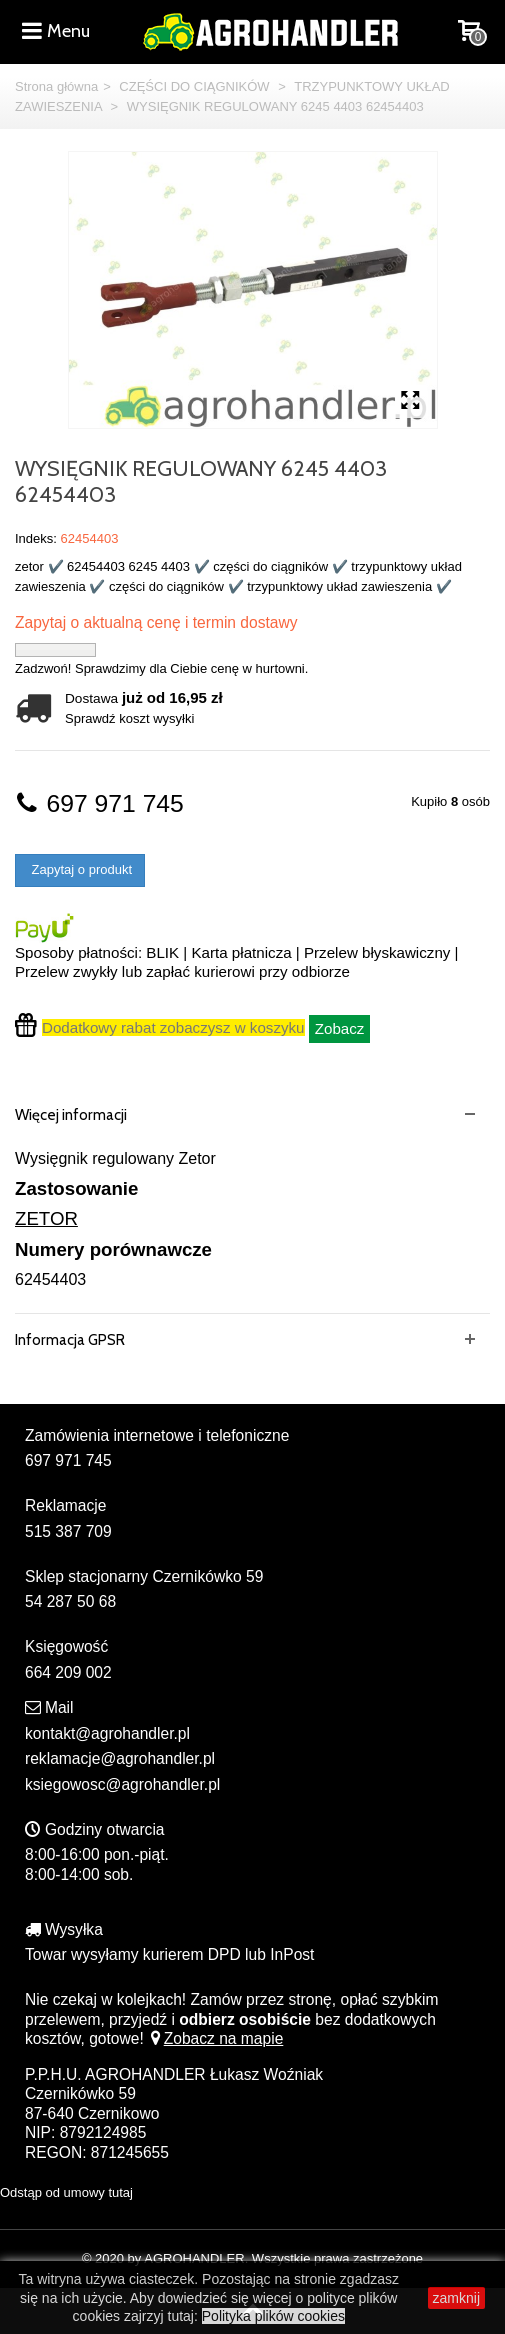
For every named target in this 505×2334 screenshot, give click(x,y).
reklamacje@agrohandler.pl (120, 1758)
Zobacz (340, 1028)
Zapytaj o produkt (80, 869)
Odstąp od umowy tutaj (66, 2192)
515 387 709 (68, 1531)
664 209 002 (68, 1672)
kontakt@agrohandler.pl (107, 1733)
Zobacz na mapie (215, 2038)
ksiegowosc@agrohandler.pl (122, 1784)
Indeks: (36, 538)
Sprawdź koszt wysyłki (129, 718)
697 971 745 (99, 803)
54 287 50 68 (70, 1601)
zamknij (456, 2298)
